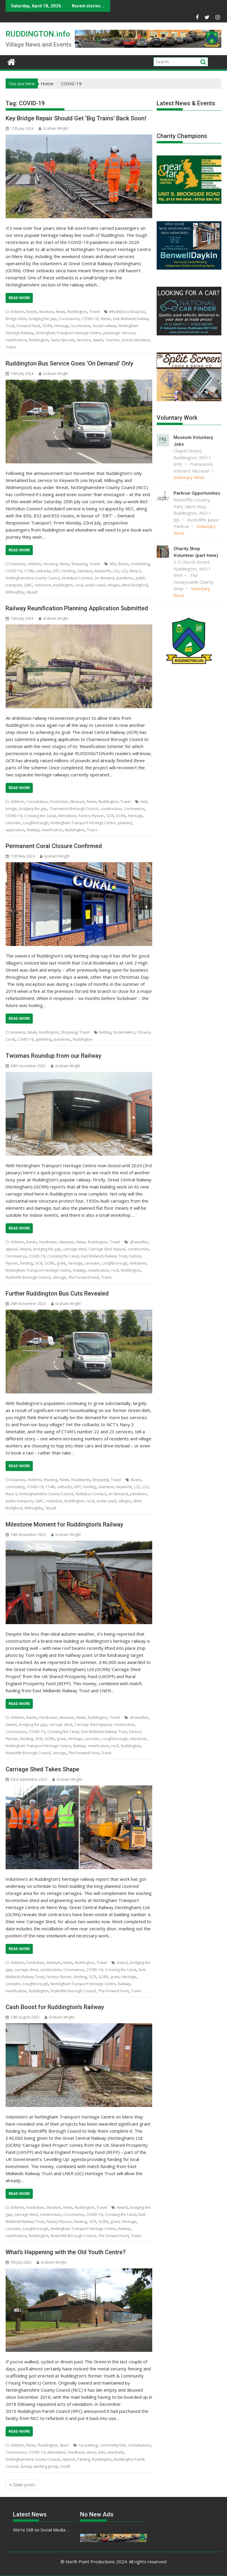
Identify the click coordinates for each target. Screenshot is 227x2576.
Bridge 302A (16, 318)
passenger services (119, 332)
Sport (64, 2445)
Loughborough (35, 822)
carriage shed (74, 1249)
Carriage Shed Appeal (107, 1249)
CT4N (28, 570)
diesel (105, 318)
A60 (143, 801)
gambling (43, 1039)
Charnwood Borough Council (73, 808)
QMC (28, 585)
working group (46, 2466)
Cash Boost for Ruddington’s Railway (55, 2007)
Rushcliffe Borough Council (28, 1277)
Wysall (32, 592)
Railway (33, 829)
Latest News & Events (186, 103)
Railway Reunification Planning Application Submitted (77, 608)
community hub (113, 2445)
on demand (104, 578)
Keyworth (103, 570)
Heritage (61, 325)
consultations (139, 2445)
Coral (10, 1039)
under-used (95, 585)
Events (31, 311)
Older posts (24, 2485)
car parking (88, 2445)
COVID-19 (90, 318)
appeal (11, 1249)
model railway (104, 325)
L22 (116, 570)
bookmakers (124, 1032)
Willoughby (15, 592)
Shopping (79, 563)
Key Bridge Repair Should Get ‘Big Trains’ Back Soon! (76, 118)
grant (61, 1263)
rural (79, 585)
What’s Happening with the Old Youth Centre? (66, 2252)
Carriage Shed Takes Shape (42, 1769)
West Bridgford (135, 585)
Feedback (76, 2452)
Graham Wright (53, 128)
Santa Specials (62, 339)
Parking (83, 2459)
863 (113, 563)
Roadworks (80, 1479)
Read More (19, 298)
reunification (16, 339)
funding (68, 570)
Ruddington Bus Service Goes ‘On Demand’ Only (69, 363)
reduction (43, 585)
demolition (67, 815)
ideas (91, 2452)
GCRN (47, 325)
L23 (124, 570)
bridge (11, 808)
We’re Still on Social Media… (41, 2530)
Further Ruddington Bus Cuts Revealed (57, 1293)
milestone (138, 1263)
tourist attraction (136, 339)
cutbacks (43, 570)
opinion (68, 2459)
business (17, 563)
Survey (25, 2466)
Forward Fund (28, 325)
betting (105, 1032)
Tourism (112, 339)
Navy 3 (135, 570)
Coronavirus (69, 318)
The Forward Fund (83, 1277)
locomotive (80, 325)
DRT (56, 570)
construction (110, 808)
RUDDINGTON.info (38, 33)
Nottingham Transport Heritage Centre (68, 332)
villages (113, 585)
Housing (50, 563)
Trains (11, 347)
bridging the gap (42, 318)
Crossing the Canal (40, 815)
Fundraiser (59, 801)
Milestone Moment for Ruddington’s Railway (64, 1524)
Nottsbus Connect (77, 578)
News (60, 311)
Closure (143, 1032)
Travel (94, 311)
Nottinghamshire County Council (33, 578)
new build (115, 2452)
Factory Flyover (91, 815)
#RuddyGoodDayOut (127, 311)
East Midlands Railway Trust (104, 1256)
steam (98, 339)
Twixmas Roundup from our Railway (53, 1055)
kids (101, 2452)
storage (59, 1277)
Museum (46, 311)
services (83, 339)
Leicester (13, 822)
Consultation (37, 801)
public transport (19, 1500)
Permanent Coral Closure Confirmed (54, 846)
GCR (110, 815)
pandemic (124, 578)
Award (25, 1249)
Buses (123, 563)
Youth (65, 2466)
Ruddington (77, 311)
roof (115, 1270)
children (17, 311)
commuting (140, 563)
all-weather (139, 1241)
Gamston (85, 570)
